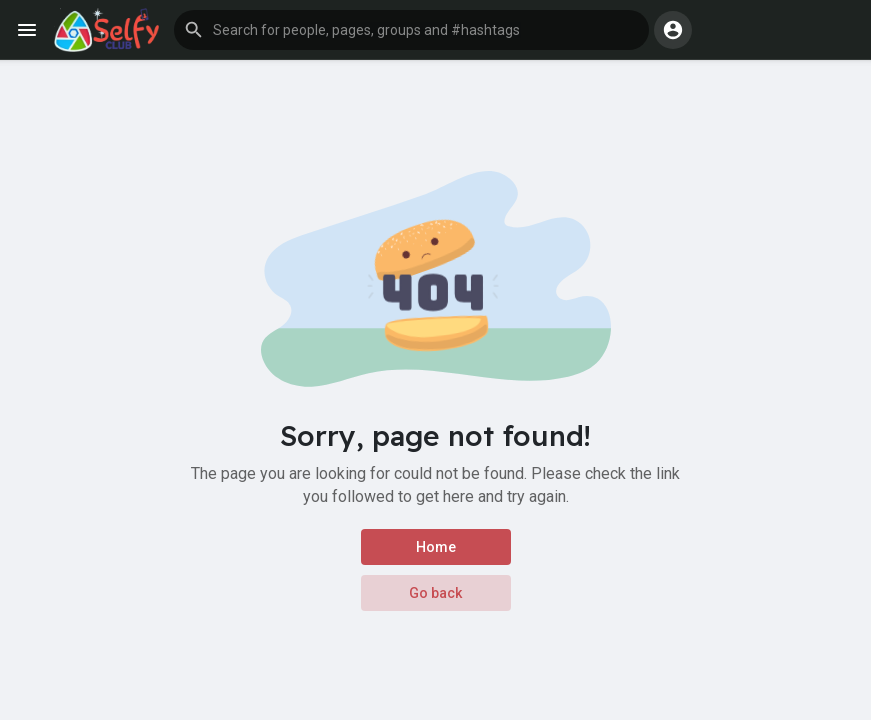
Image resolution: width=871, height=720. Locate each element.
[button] (411, 30)
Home (436, 547)
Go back (435, 593)
